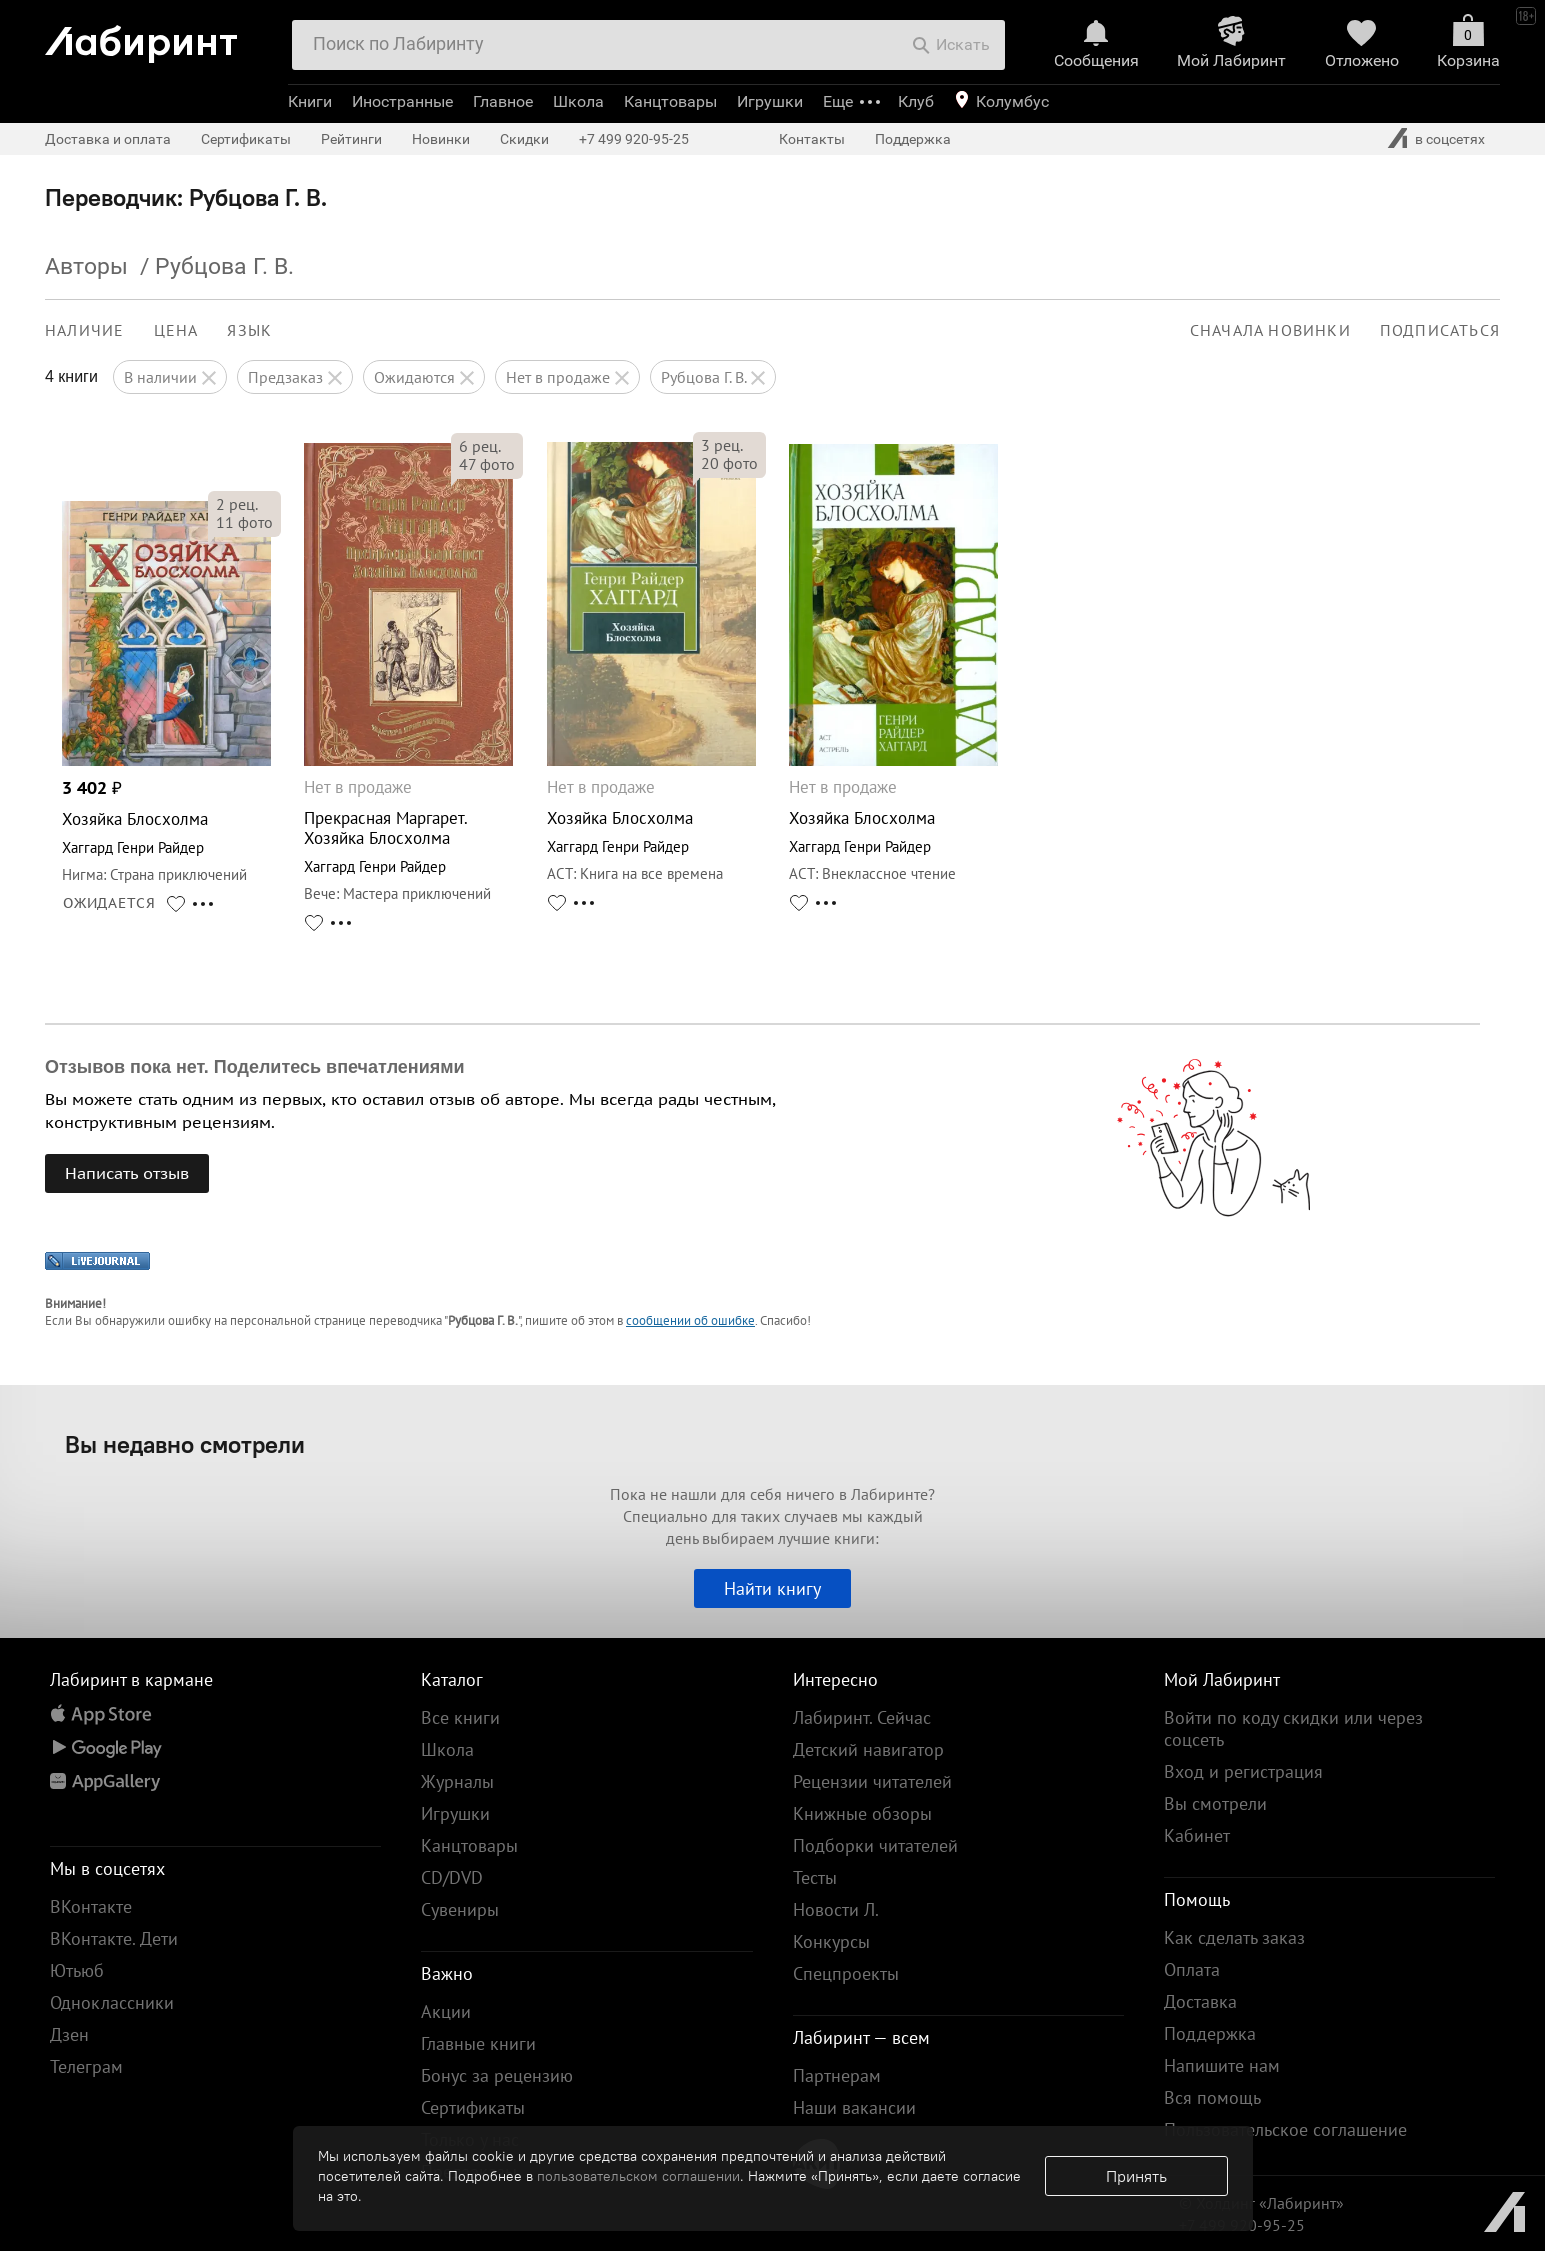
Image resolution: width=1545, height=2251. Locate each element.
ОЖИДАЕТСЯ (109, 903)
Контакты (812, 139)
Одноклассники (112, 2002)
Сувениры (460, 1909)
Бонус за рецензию (497, 2075)
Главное (503, 101)
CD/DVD (452, 1877)
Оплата (1192, 1969)
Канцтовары (670, 101)
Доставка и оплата (108, 139)
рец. (237, 504)
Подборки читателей (875, 1845)
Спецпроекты (846, 1973)
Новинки (441, 139)
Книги (310, 101)
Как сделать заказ (1234, 1937)
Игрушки (770, 101)
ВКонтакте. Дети (114, 1938)
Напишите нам (1222, 2065)
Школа (578, 101)
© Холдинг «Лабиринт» (1261, 2203)
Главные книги (478, 2043)
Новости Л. (836, 1909)
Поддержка (913, 139)
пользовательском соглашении (638, 2176)
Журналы (457, 1781)
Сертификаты (246, 139)
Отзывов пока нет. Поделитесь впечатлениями (255, 1067)
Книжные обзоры (862, 1813)
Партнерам (837, 2075)
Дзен (69, 2034)
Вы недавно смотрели (185, 1444)
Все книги (460, 1717)
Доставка (1200, 2001)
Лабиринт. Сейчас (862, 1717)
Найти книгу (772, 1588)
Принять (1136, 2176)
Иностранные (402, 101)
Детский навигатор (868, 1749)
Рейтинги (351, 139)
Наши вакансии (854, 2107)
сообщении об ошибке (690, 1320)
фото (244, 522)
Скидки (524, 139)
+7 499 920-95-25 (634, 139)
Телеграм (86, 2066)
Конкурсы (831, 1941)
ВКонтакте (91, 1906)
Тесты (815, 1877)
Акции (446, 2011)
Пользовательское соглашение (1285, 2129)
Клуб (916, 101)
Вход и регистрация (1243, 1771)
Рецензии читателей (872, 1781)
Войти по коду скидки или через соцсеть (1293, 1728)
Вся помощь (1212, 2097)
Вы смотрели (1215, 1803)
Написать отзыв (127, 1173)
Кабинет (1197, 1835)
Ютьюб (77, 1970)
